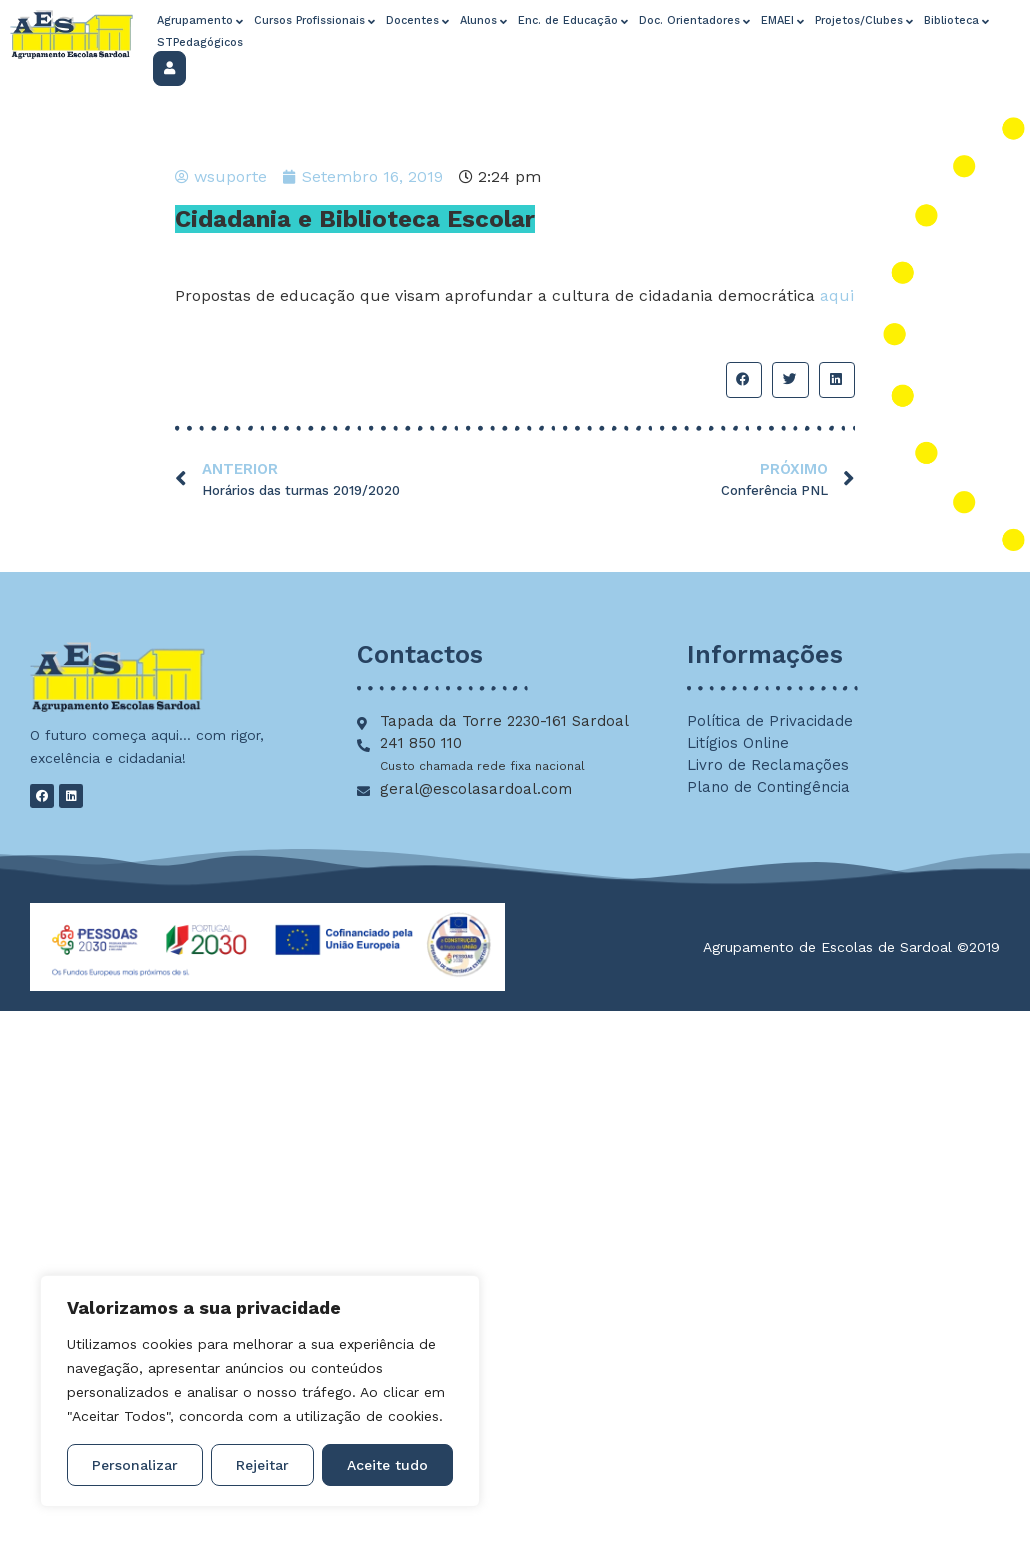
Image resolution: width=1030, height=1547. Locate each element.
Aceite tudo (387, 1465)
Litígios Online (738, 743)
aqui (837, 295)
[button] (744, 380)
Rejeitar (262, 1465)
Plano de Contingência (768, 787)
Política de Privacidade (770, 721)
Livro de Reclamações (768, 765)
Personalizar (135, 1465)
